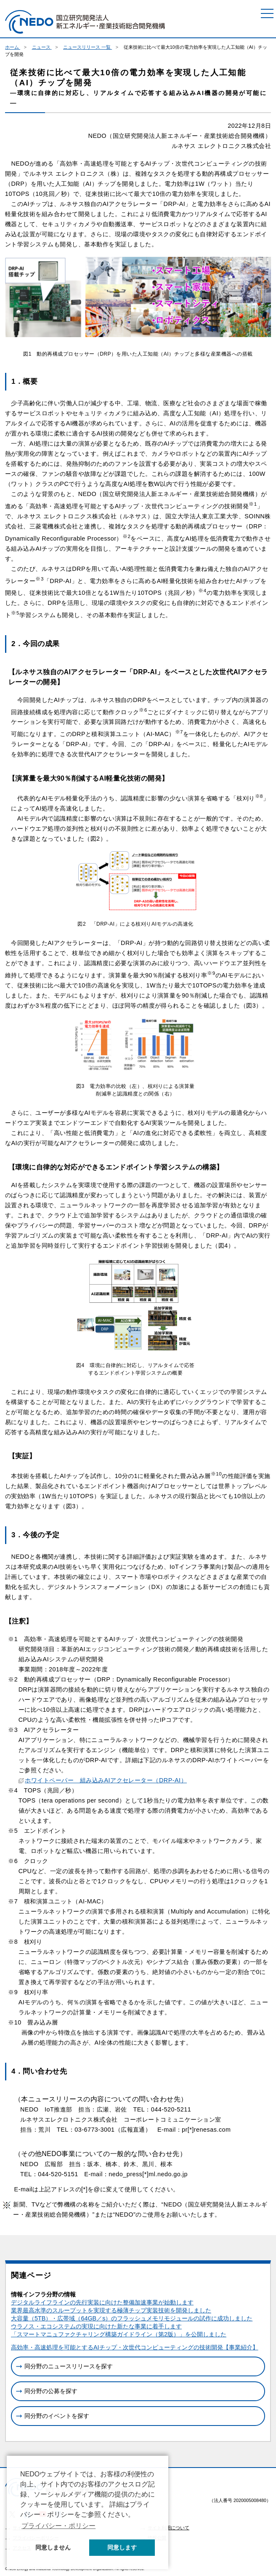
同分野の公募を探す (50, 2391)
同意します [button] (122, 2547)
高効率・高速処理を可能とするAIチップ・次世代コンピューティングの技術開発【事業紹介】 (134, 2347)
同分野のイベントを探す (56, 2415)
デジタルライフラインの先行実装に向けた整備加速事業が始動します (102, 2302)
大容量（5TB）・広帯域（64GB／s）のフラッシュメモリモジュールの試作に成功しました (131, 2318)
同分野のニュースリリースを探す (68, 2366)
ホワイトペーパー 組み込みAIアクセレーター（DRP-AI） (106, 1780)
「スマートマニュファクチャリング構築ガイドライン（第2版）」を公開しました (118, 2334)
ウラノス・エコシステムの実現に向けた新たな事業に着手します (96, 2326)
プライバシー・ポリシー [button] (58, 2525)
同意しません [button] (53, 2547)
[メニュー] (267, 13)
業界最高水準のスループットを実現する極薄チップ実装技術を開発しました (111, 2310)
